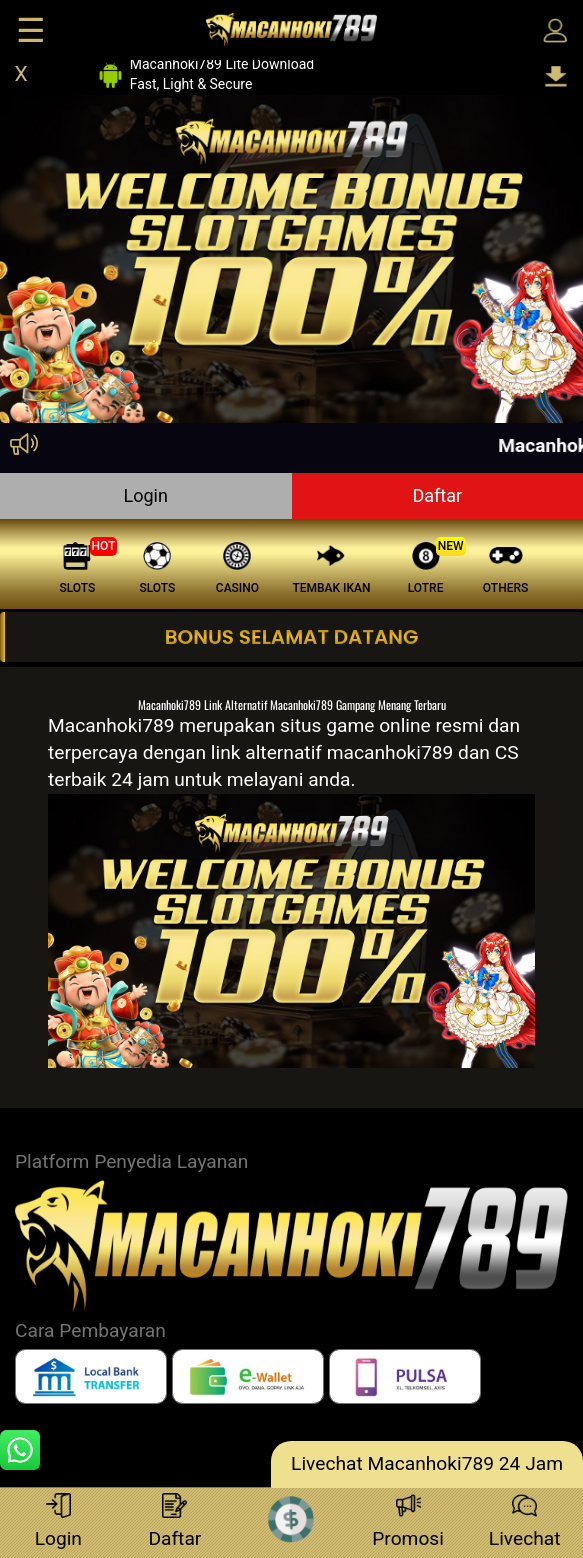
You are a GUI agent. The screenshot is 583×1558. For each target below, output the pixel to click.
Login (146, 495)
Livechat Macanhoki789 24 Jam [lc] (427, 1463)
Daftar (437, 495)
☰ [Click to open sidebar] (31, 30)
